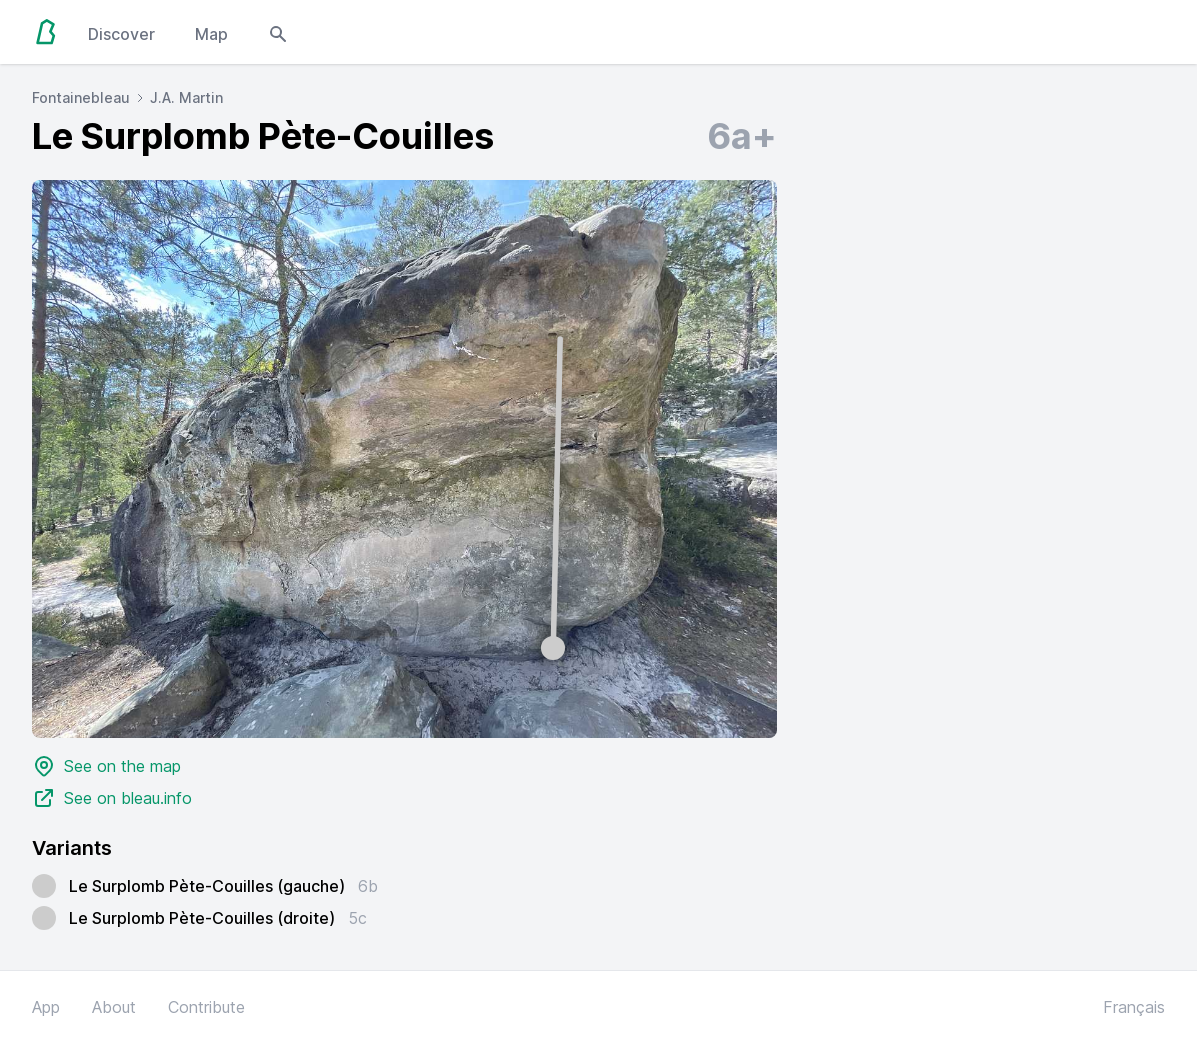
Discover (121, 34)
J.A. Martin (186, 97)
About (114, 1007)
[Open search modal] (278, 32)
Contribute (206, 1007)
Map (211, 34)
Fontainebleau (81, 97)
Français (1134, 1007)
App (46, 1007)
